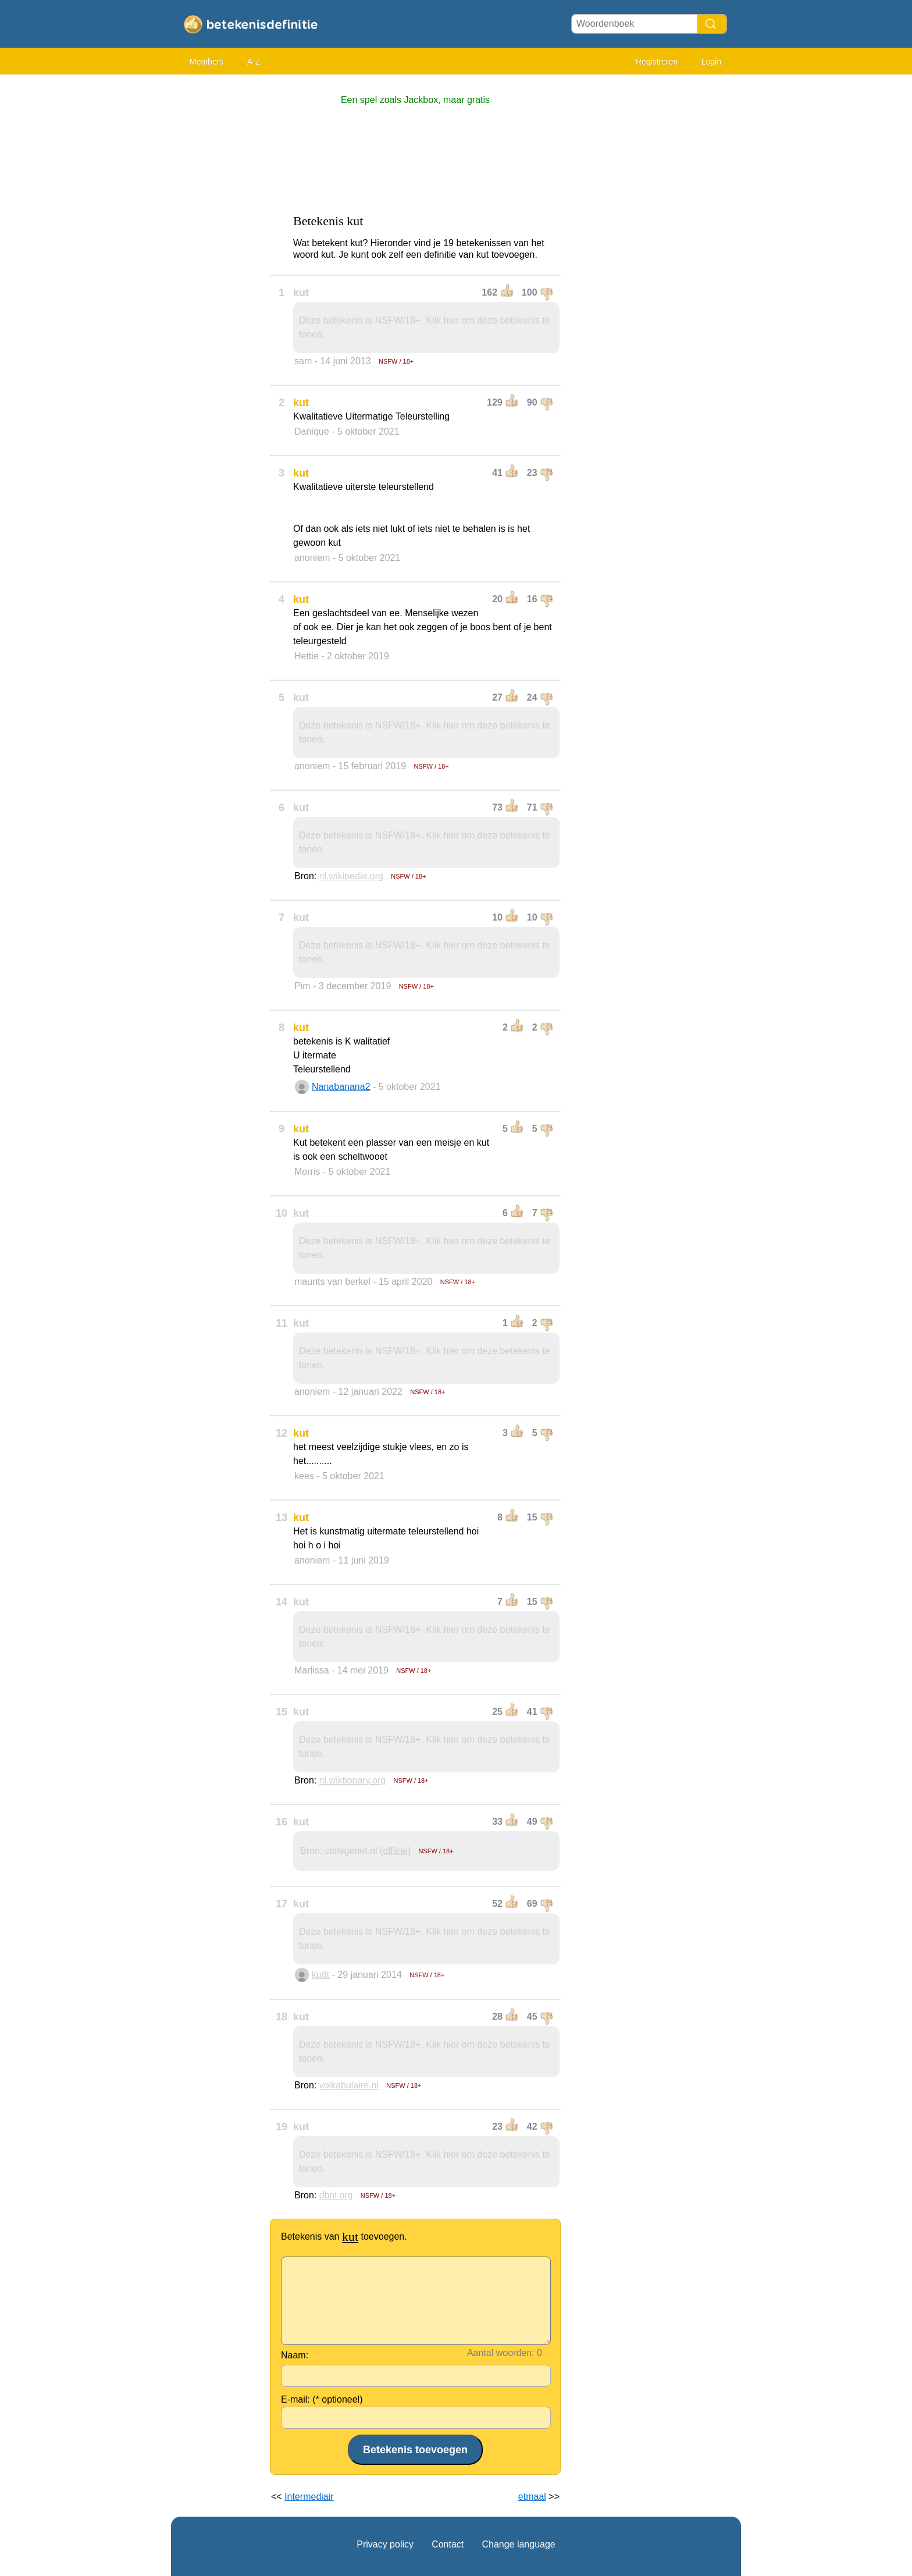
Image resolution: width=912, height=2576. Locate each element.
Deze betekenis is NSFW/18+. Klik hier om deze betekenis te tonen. (424, 327)
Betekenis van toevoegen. (344, 2236)
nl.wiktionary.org (352, 1780)
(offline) (395, 1851)
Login (711, 61)
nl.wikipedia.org (351, 876)
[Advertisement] (217, 256)
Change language (518, 2544)
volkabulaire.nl (349, 2085)
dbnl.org (336, 2195)
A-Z (254, 61)
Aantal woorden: (501, 2353)
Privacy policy (385, 2544)
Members (206, 61)
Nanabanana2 (341, 1087)
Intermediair (308, 2497)
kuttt (320, 1975)
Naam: (294, 2355)
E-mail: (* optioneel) (322, 2399)
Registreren (657, 61)
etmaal (532, 2497)
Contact (448, 2544)
